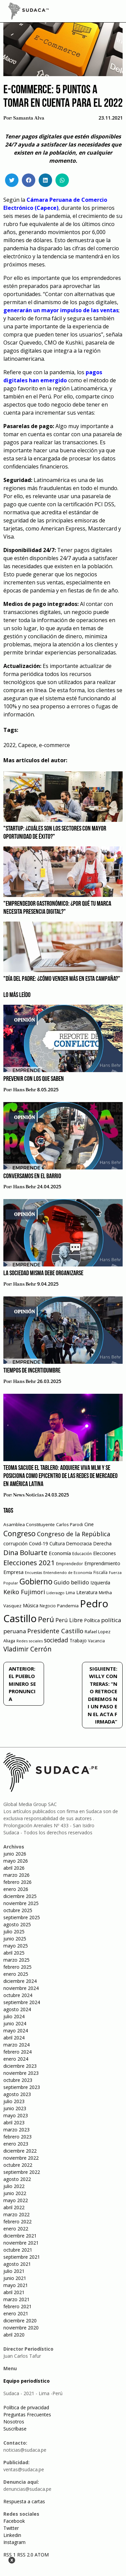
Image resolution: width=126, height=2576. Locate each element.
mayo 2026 (15, 1861)
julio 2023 (14, 2101)
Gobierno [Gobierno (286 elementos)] (35, 1581)
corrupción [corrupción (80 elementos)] (15, 1543)
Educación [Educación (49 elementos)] (82, 1553)
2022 (9, 745)
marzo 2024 (16, 2044)
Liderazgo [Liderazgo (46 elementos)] (55, 1592)
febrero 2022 (17, 2221)
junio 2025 (14, 1938)
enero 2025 (15, 1974)
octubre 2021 (17, 2250)
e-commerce (54, 745)
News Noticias (28, 1495)
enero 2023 (15, 2143)
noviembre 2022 (21, 2158)
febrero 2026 (17, 1882)
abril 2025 (14, 1953)
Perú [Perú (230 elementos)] (46, 1619)
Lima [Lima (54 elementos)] (70, 1593)
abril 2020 (14, 2334)
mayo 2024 (15, 2030)
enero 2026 (15, 1889)
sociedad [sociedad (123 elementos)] (56, 1640)
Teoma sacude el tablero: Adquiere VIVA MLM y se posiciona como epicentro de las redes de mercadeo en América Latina (60, 1476)
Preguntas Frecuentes (27, 2414)
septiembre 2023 (21, 2087)
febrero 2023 (17, 2136)
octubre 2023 (17, 2080)
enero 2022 (15, 2228)
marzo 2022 (16, 2214)
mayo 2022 (15, 2200)
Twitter (11, 2528)
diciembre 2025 (20, 1896)
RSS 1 (10, 2554)
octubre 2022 (17, 2165)
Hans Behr (24, 1090)
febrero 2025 (17, 1967)
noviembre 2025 (21, 1903)
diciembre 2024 (20, 1981)
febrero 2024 (17, 2052)
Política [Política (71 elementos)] (92, 1620)
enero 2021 (15, 2313)
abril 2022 (14, 2207)
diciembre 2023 (20, 2066)
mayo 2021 (15, 2285)
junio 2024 (14, 2023)
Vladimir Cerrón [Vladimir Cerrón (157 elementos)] (27, 1649)
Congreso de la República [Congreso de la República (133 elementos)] (73, 1534)
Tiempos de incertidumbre (31, 1370)
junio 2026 (14, 1853)
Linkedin (12, 2535)
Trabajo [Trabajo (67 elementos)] (78, 1640)
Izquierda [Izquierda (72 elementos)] (100, 1582)
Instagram (14, 2542)
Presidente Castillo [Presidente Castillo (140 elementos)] (55, 1631)
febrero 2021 (17, 2306)
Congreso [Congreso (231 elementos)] (19, 1533)
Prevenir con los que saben (33, 1079)
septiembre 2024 (21, 2002)
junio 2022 (14, 2193)
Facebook (14, 2521)
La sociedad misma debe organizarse (43, 1273)
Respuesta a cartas (24, 2501)
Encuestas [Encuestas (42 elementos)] (33, 1572)
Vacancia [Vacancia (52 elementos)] (96, 1641)
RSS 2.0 (25, 2554)
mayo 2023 (15, 2115)
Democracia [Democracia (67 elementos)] (79, 1543)
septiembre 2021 (21, 2257)
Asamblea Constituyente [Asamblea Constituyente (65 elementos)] (29, 1524)
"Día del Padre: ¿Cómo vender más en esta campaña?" (61, 979)
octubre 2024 (17, 1995)
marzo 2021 (16, 2299)
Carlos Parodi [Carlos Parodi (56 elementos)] (69, 1524)
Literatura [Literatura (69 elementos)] (86, 1592)
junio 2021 (14, 2278)
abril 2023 (14, 2122)
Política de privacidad (26, 2407)
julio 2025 (14, 1931)
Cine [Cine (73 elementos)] (89, 1524)
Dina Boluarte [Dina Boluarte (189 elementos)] (25, 1552)
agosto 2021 (17, 2264)
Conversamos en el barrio (32, 1176)
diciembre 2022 (20, 2151)
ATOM (42, 2554)
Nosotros (13, 2421)
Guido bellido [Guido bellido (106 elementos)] (71, 1582)
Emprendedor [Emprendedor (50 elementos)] (69, 1563)
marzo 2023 (16, 2129)
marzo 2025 (16, 1960)
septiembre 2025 (21, 1917)
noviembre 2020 (21, 2327)
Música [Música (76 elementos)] (30, 1605)
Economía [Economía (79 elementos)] (60, 1553)
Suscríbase (15, 2428)
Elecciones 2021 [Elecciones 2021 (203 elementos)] (29, 1562)
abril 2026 (14, 1868)
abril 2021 (14, 2292)
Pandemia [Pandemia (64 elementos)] (68, 1606)
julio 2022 (14, 2186)
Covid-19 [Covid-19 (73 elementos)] (38, 1543)
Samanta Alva (28, 118)
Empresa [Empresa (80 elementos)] (13, 1572)
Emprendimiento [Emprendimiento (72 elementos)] (102, 1563)
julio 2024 (14, 2016)
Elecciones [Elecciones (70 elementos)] (104, 1553)
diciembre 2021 (20, 2235)
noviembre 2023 (21, 2073)
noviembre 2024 (21, 1988)
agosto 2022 (17, 2179)
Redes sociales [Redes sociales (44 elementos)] (29, 1640)
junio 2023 (14, 2108)
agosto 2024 (17, 2009)
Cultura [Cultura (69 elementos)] (57, 1543)
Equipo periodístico (26, 2381)
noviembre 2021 (21, 2243)
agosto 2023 (17, 2094)
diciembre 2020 (20, 2320)
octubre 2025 (17, 1910)
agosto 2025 (17, 1924)
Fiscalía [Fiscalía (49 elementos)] (100, 1572)
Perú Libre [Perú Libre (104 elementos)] (69, 1620)
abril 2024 (14, 2037)
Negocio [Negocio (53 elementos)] (48, 1606)
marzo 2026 (16, 1875)
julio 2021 (14, 2271)
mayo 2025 (15, 1945)
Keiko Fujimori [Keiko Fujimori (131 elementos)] (24, 1592)
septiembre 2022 (21, 2172)
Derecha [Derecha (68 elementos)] (102, 1543)
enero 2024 (15, 2059)
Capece (27, 745)
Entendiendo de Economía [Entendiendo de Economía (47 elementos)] (67, 1572)
